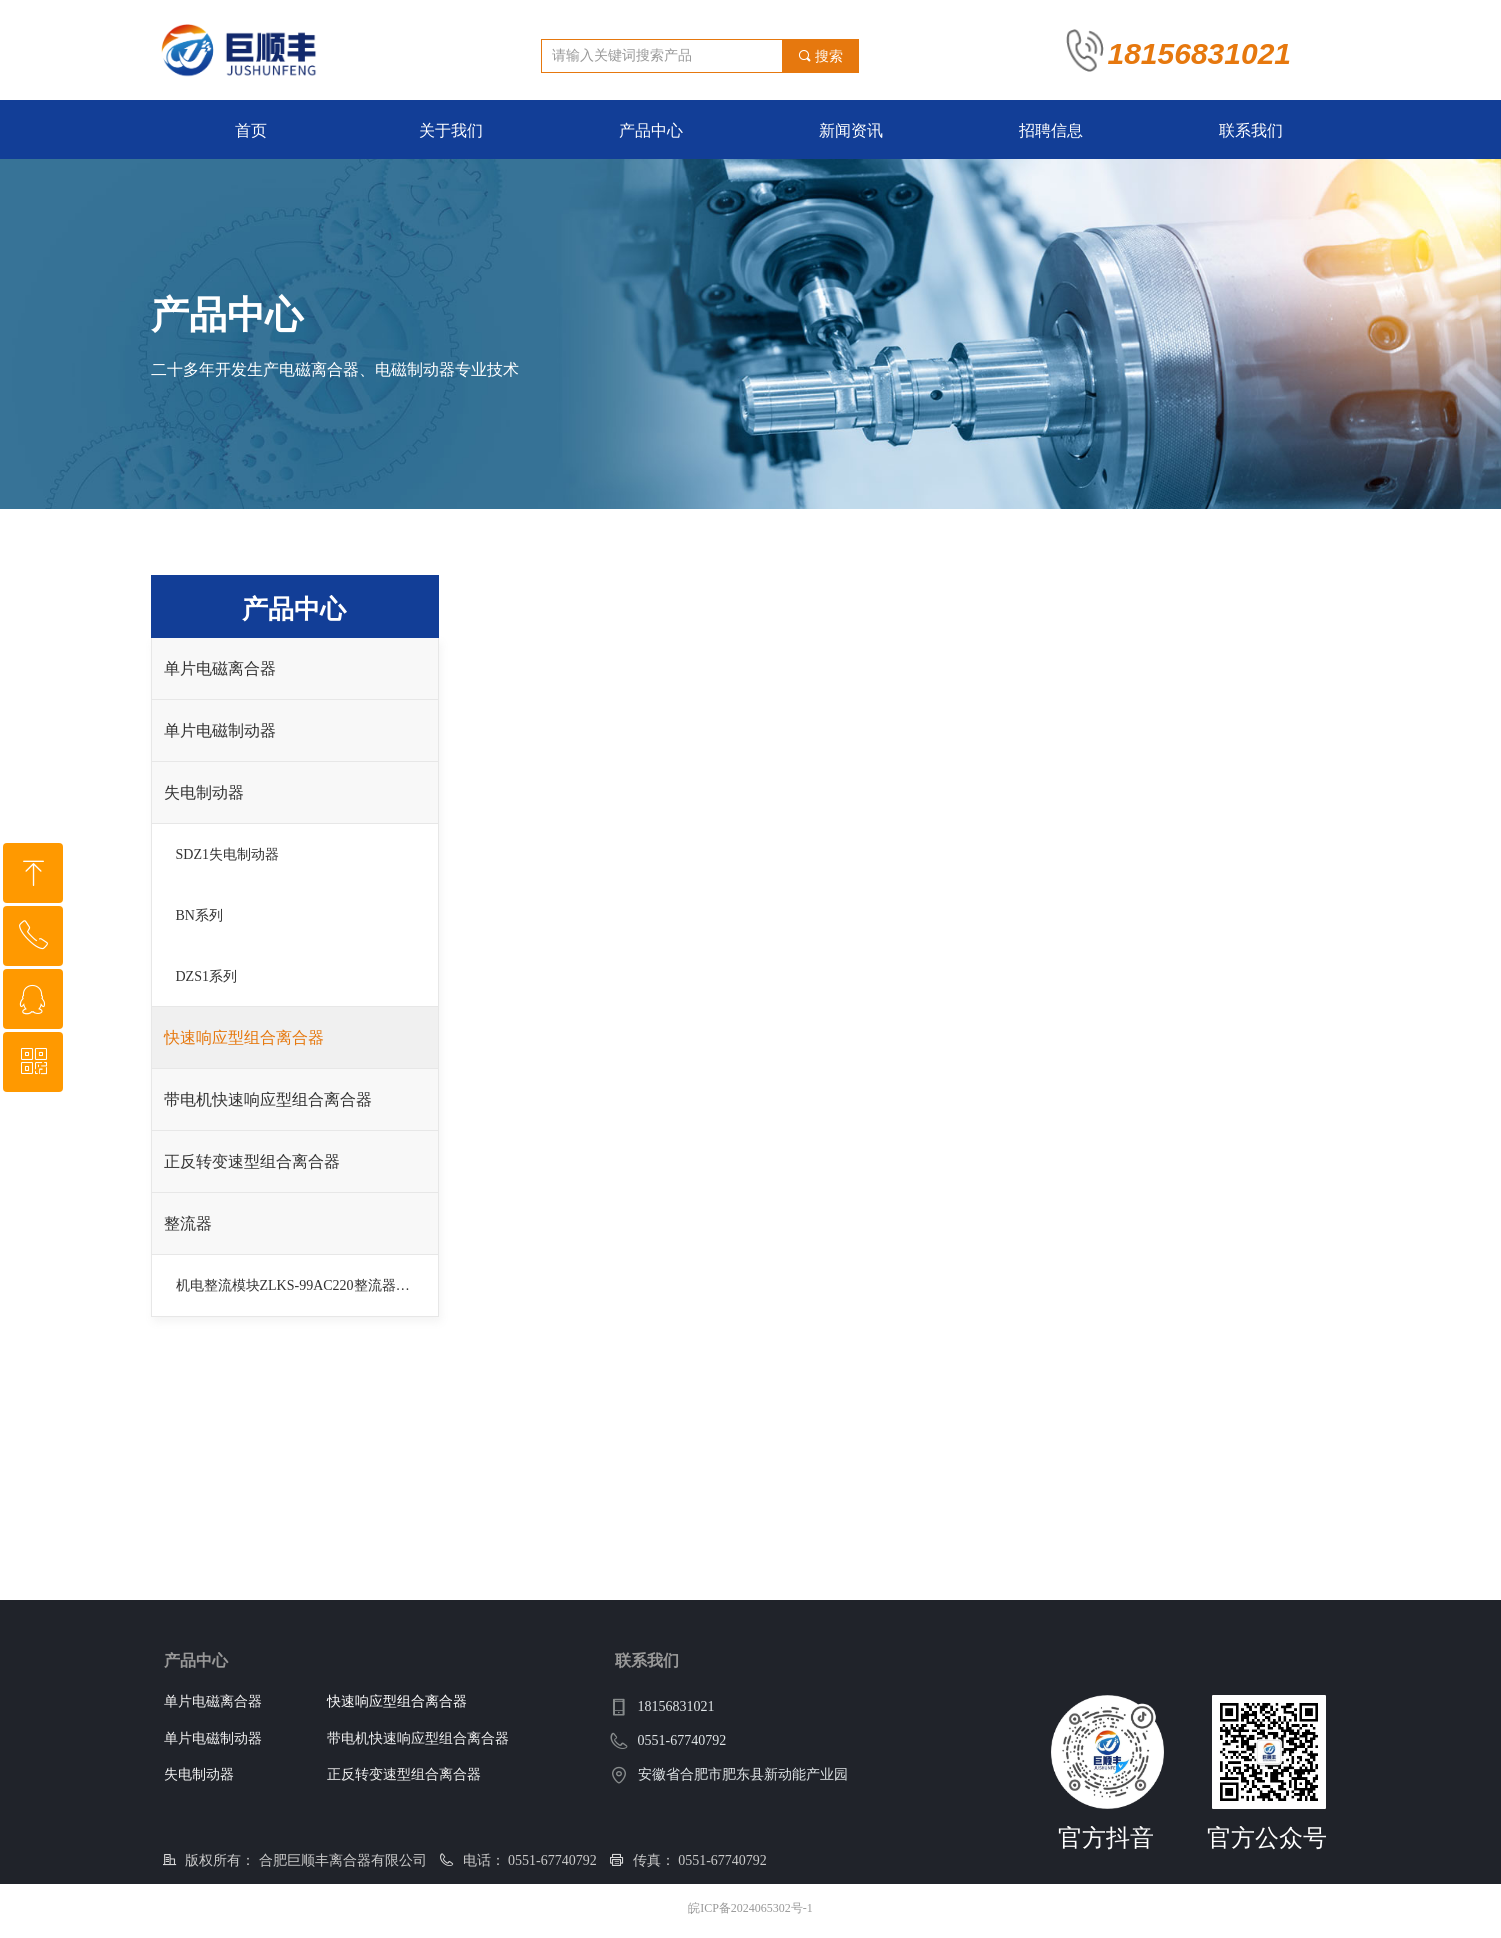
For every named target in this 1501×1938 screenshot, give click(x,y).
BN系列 (199, 915)
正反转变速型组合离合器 (252, 1161)
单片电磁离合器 (220, 668)
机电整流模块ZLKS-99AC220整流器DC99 (303, 1285)
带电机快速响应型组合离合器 (268, 1099)
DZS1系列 (206, 976)
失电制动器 (204, 792)
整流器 (188, 1223)
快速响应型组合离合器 (244, 1037)
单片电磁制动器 (220, 730)
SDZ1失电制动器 (227, 854)
